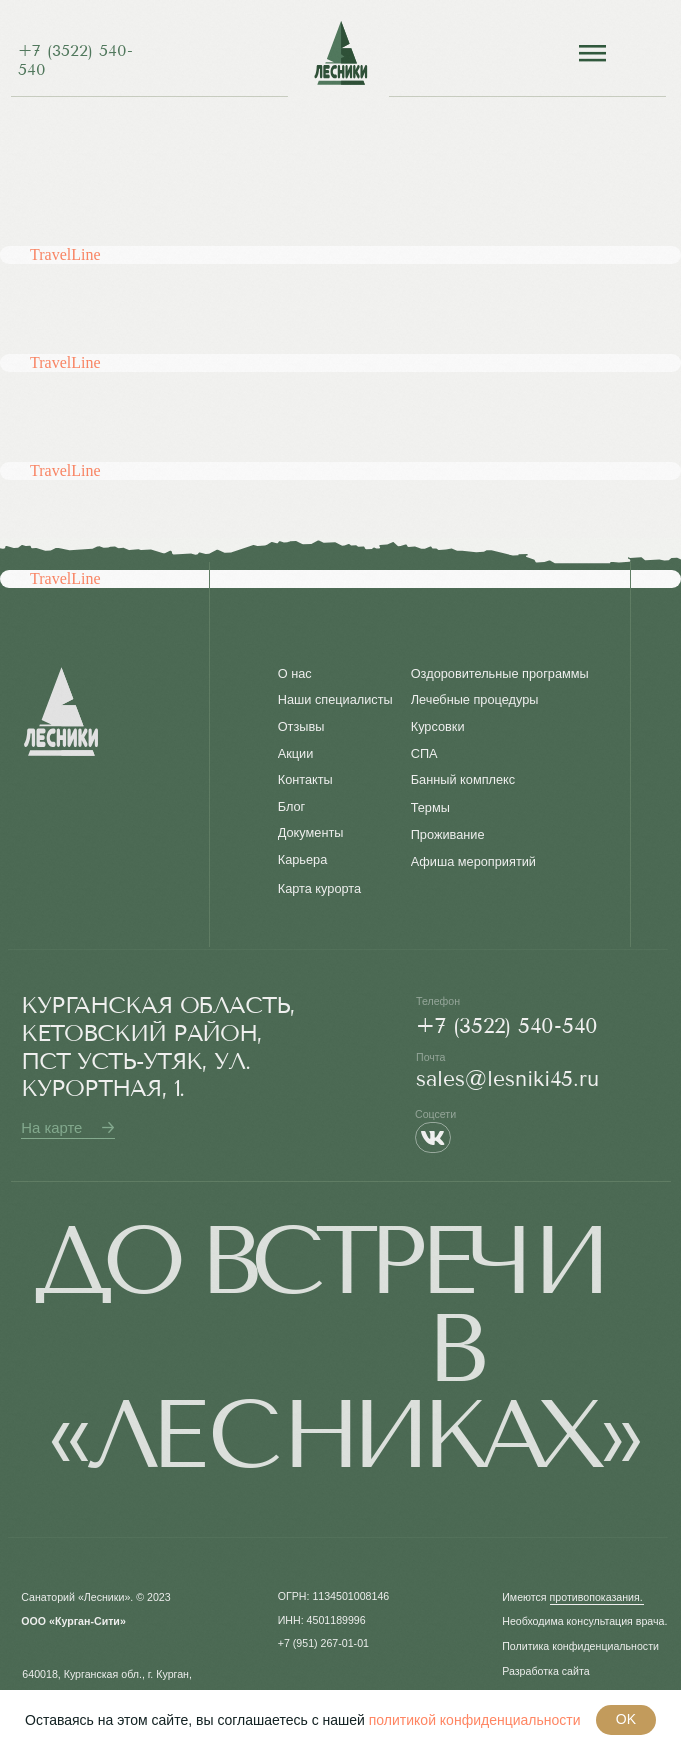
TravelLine (65, 254)
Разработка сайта (545, 1671)
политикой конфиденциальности (475, 1720)
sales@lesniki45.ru (507, 1078)
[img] (340, 53)
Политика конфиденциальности (580, 1646)
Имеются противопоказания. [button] (572, 1597)
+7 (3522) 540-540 (507, 1025)
